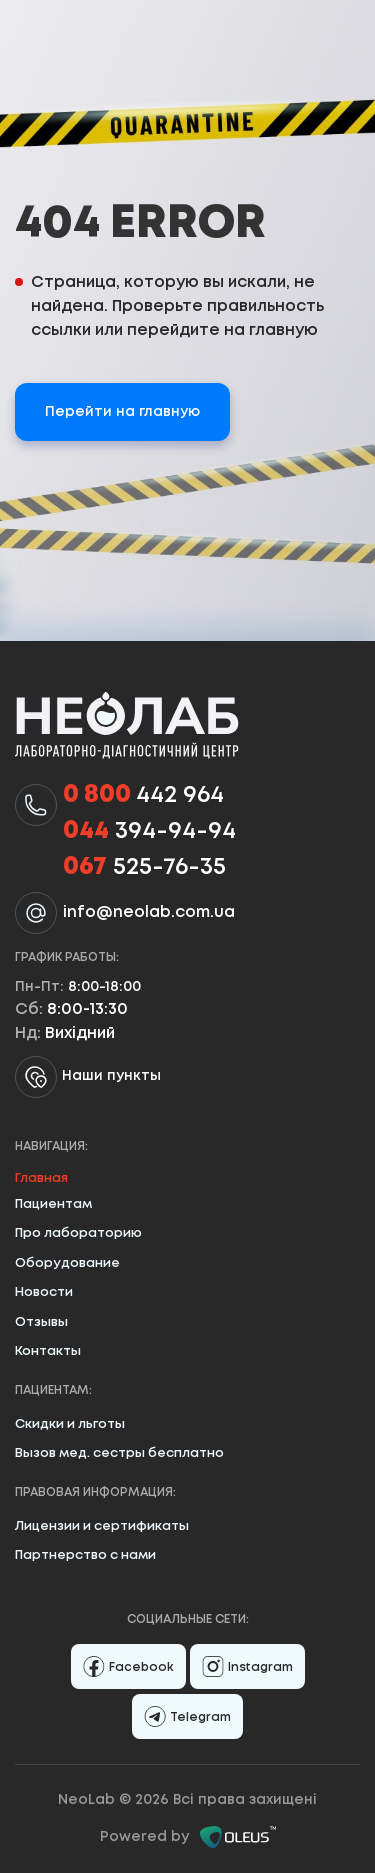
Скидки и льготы (70, 1424)
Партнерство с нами (85, 1555)
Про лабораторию (78, 1233)
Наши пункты (88, 1077)
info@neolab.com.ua (149, 912)
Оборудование (67, 1263)
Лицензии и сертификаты (102, 1526)
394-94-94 (149, 832)
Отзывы (41, 1322)
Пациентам (53, 1204)
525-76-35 (144, 868)
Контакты (48, 1351)
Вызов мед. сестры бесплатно (119, 1453)
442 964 (143, 796)
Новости (44, 1292)
